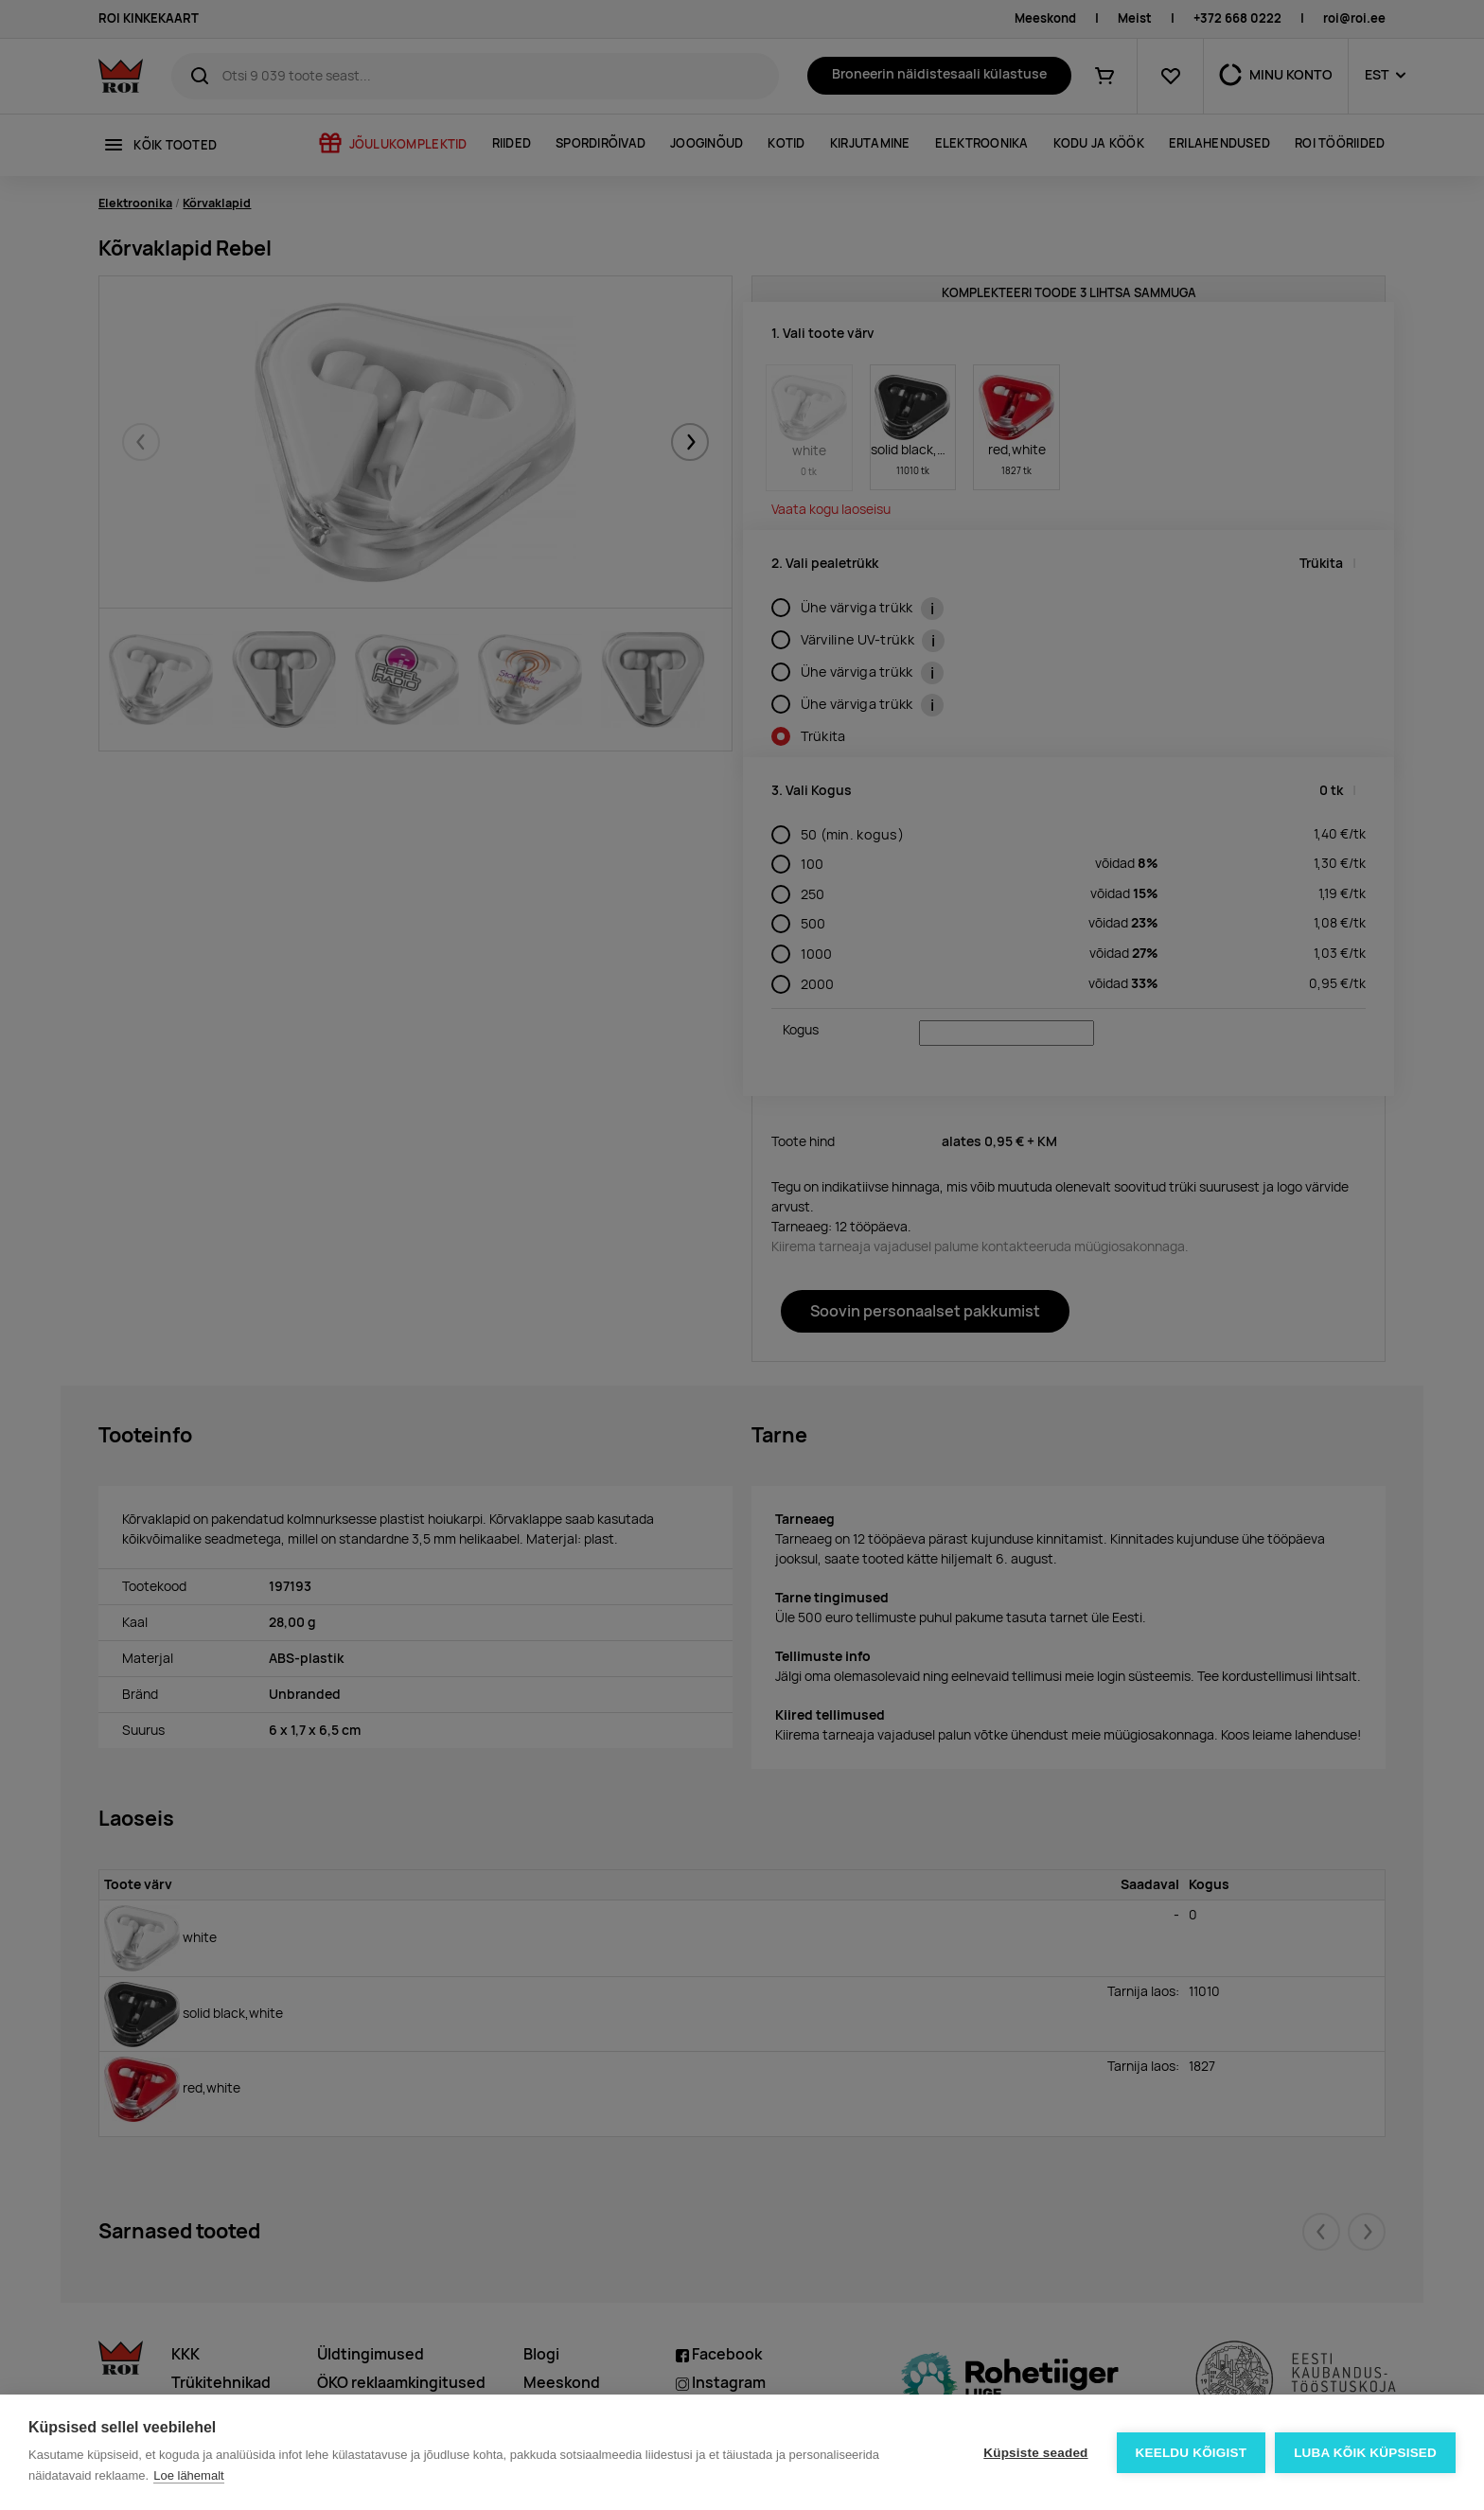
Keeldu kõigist (1191, 2453)
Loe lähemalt (188, 2475)
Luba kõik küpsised (1365, 2453)
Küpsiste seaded (1035, 2453)
